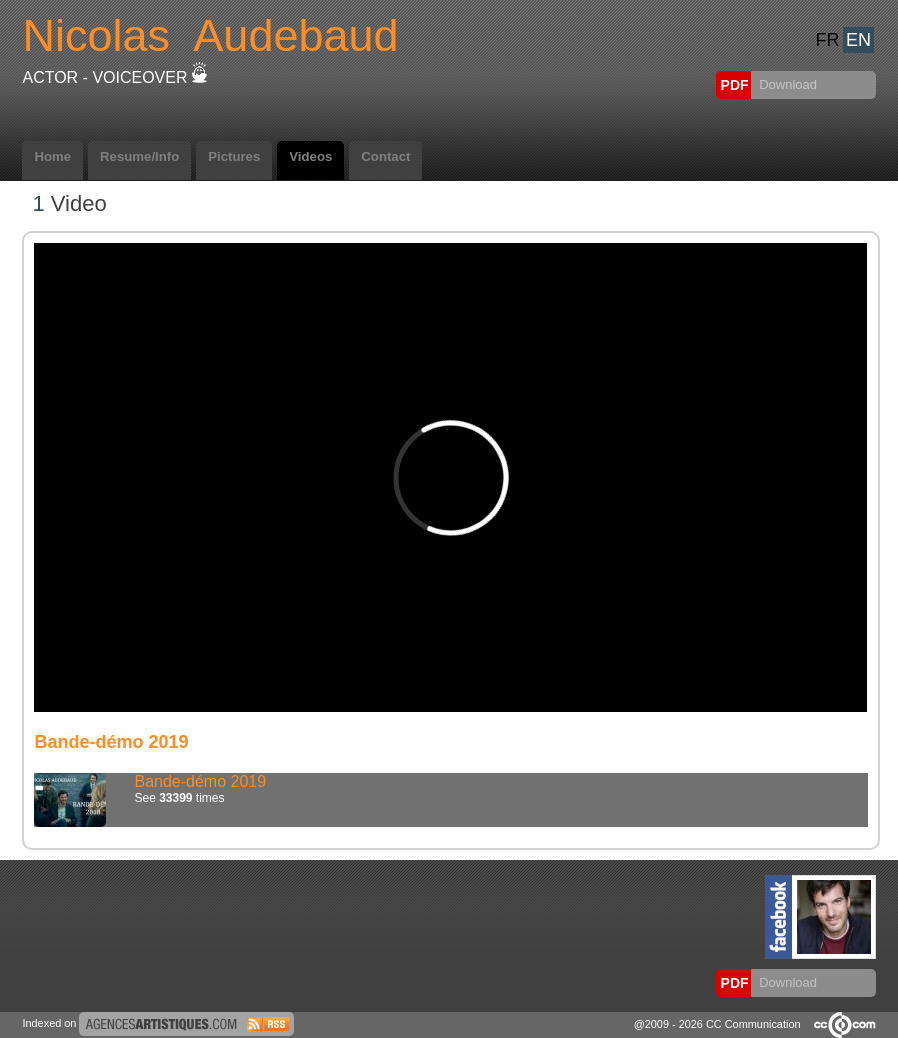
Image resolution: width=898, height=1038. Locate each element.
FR (828, 40)
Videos (310, 156)
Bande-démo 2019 (200, 781)
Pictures (234, 156)
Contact (385, 156)
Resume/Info (139, 156)
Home (52, 156)
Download (786, 84)
